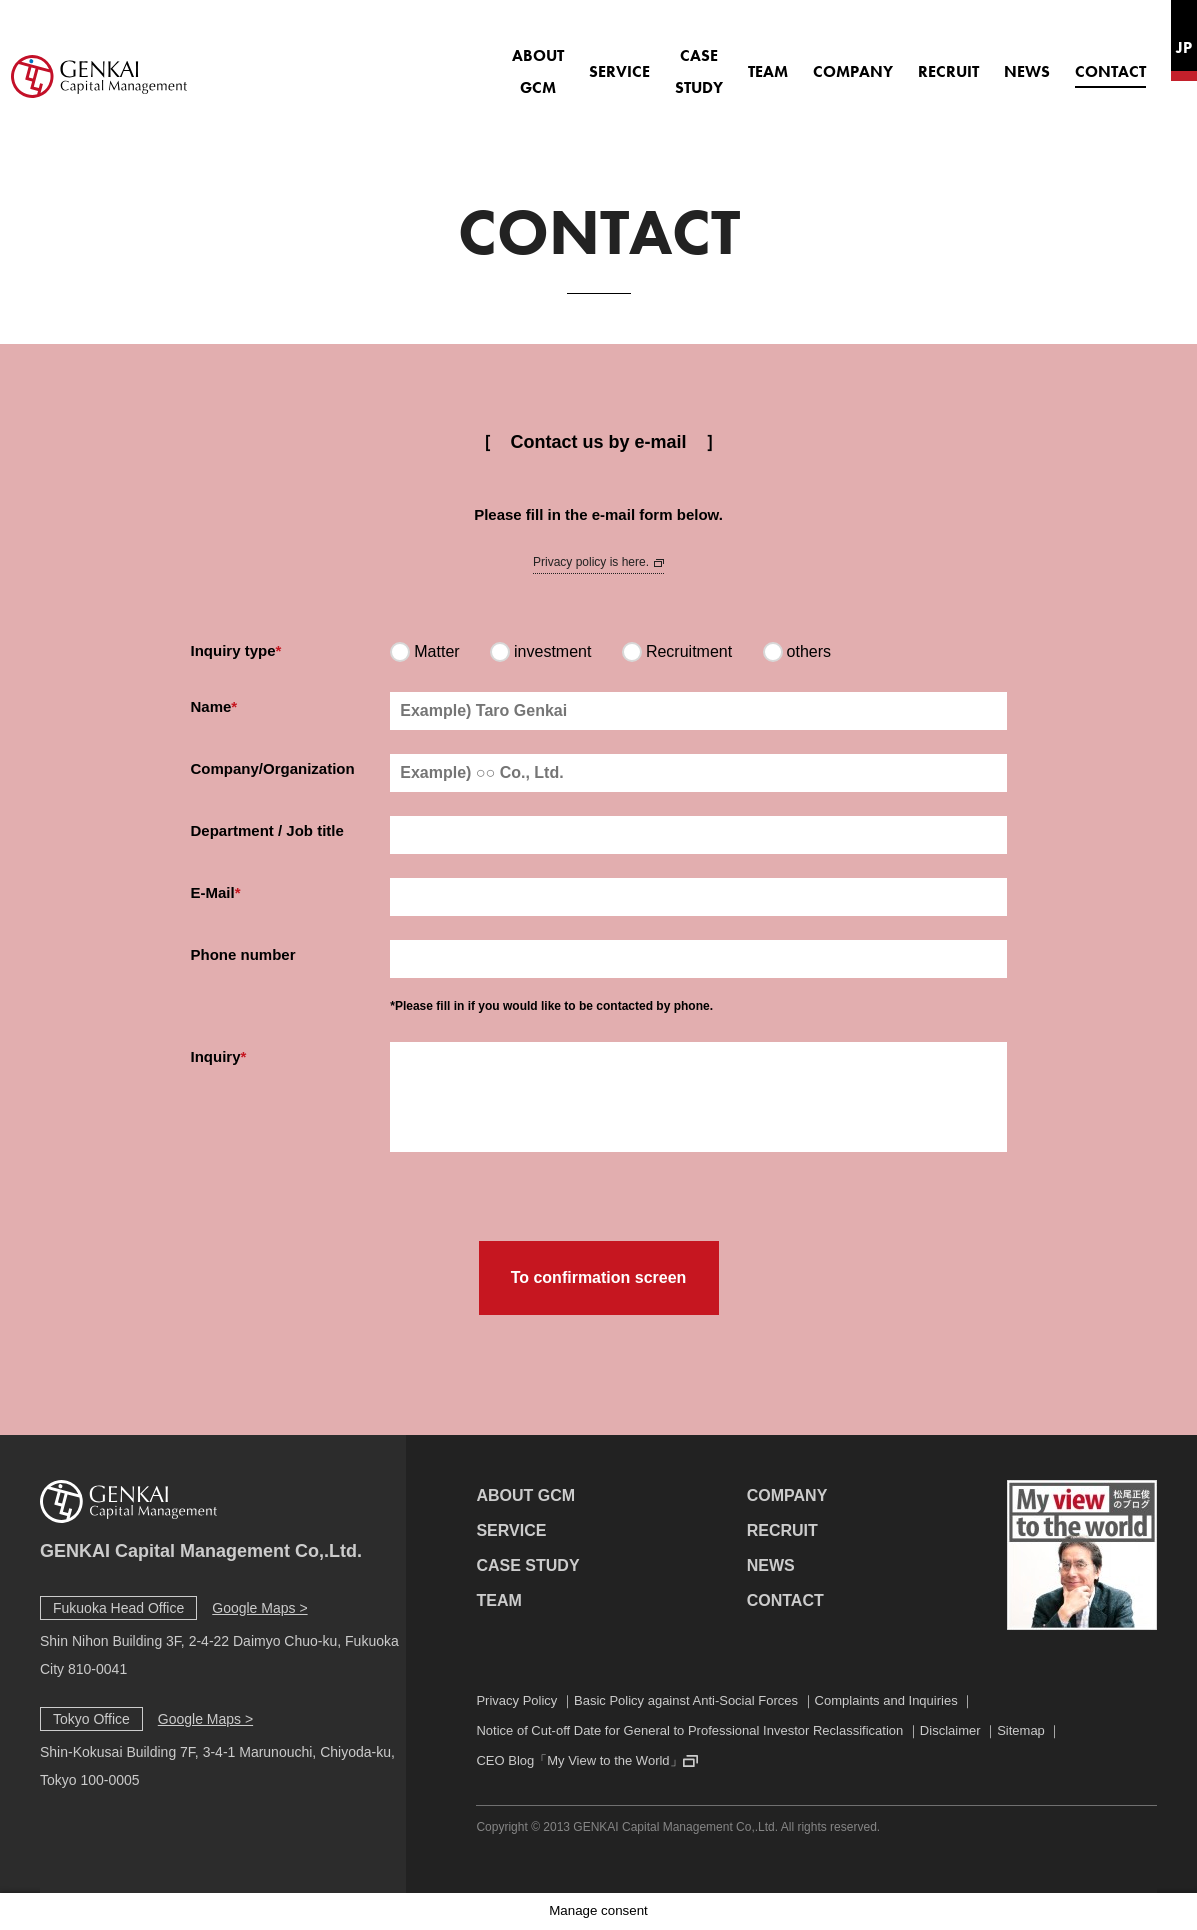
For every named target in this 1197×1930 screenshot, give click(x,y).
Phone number (243, 954)
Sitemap (1021, 1730)
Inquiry (216, 1056)
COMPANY (794, 60)
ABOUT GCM (417, 60)
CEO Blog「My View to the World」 (579, 1760)
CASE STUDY (619, 60)
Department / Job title (267, 830)
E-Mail (213, 892)
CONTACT (1051, 60)
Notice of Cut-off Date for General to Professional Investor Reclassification (689, 1730)
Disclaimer (950, 1730)
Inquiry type (233, 650)
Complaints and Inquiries (886, 1700)
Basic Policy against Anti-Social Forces (686, 1700)
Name (211, 706)
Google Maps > (259, 1608)
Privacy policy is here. (598, 562)
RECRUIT (889, 60)
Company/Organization (273, 768)
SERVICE (518, 60)
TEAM (709, 60)
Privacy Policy (516, 1700)
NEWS (968, 60)
